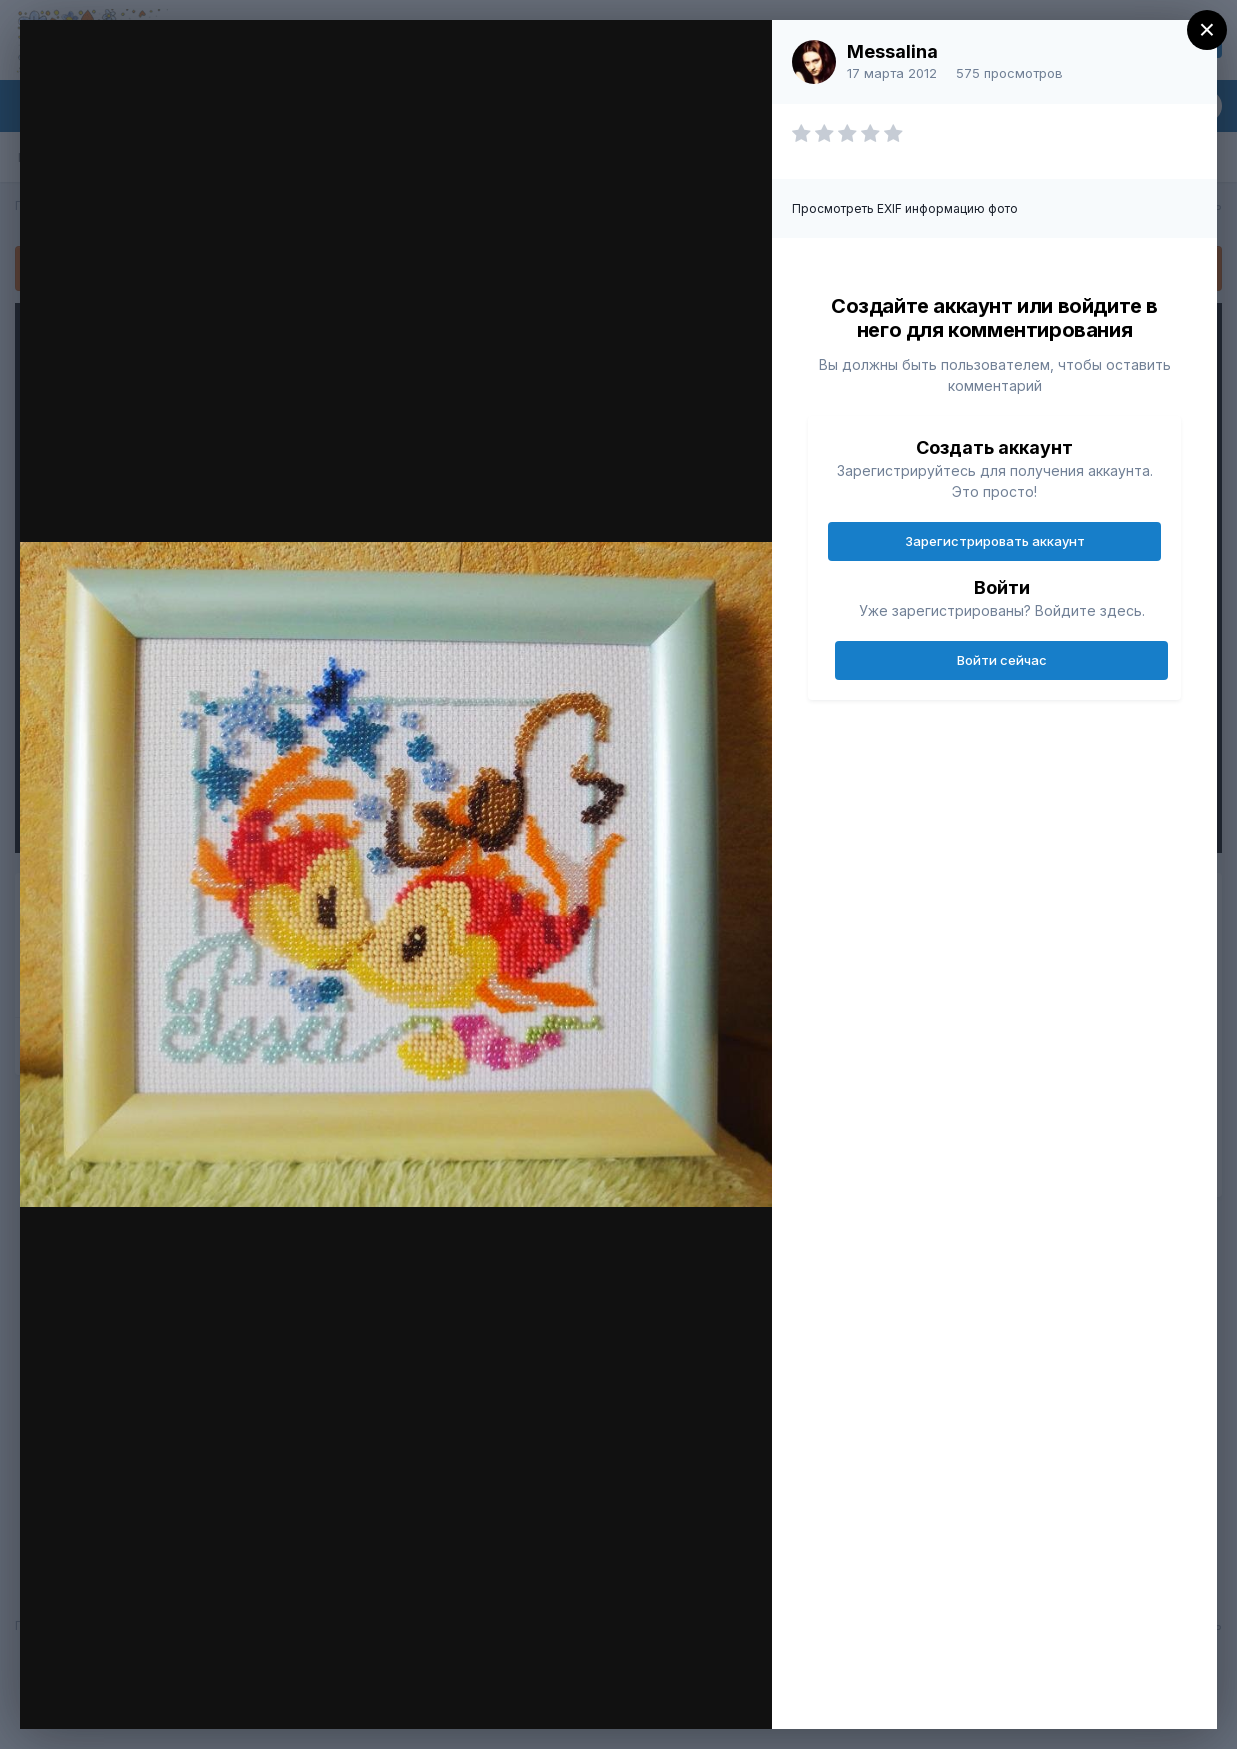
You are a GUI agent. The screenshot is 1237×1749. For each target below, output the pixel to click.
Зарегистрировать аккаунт (995, 541)
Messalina (892, 51)
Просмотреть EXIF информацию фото (905, 208)
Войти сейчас (1002, 660)
